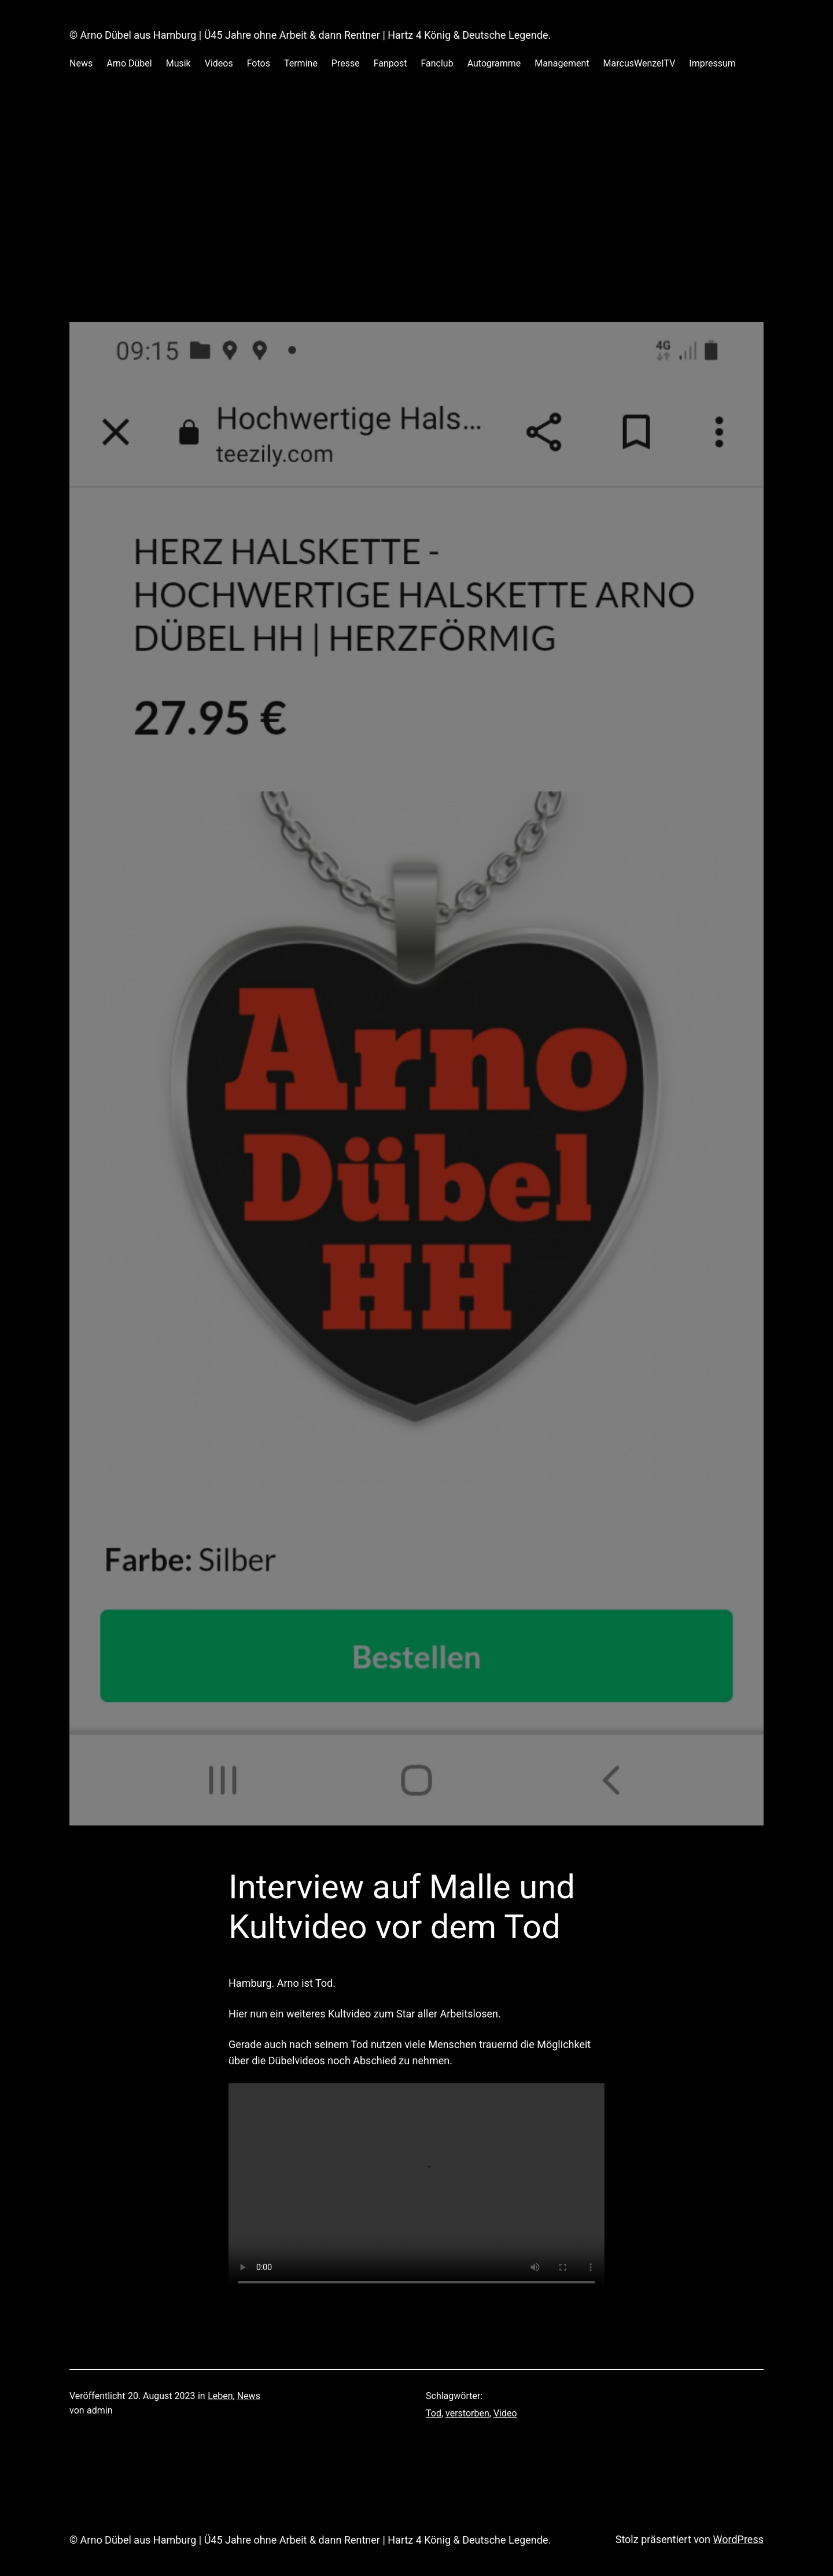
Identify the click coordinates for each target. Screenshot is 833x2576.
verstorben (467, 2413)
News (248, 2395)
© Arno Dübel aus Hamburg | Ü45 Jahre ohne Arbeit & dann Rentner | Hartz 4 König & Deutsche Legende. (310, 35)
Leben (220, 2395)
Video (505, 2413)
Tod (433, 2413)
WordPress (738, 2539)
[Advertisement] (416, 208)
